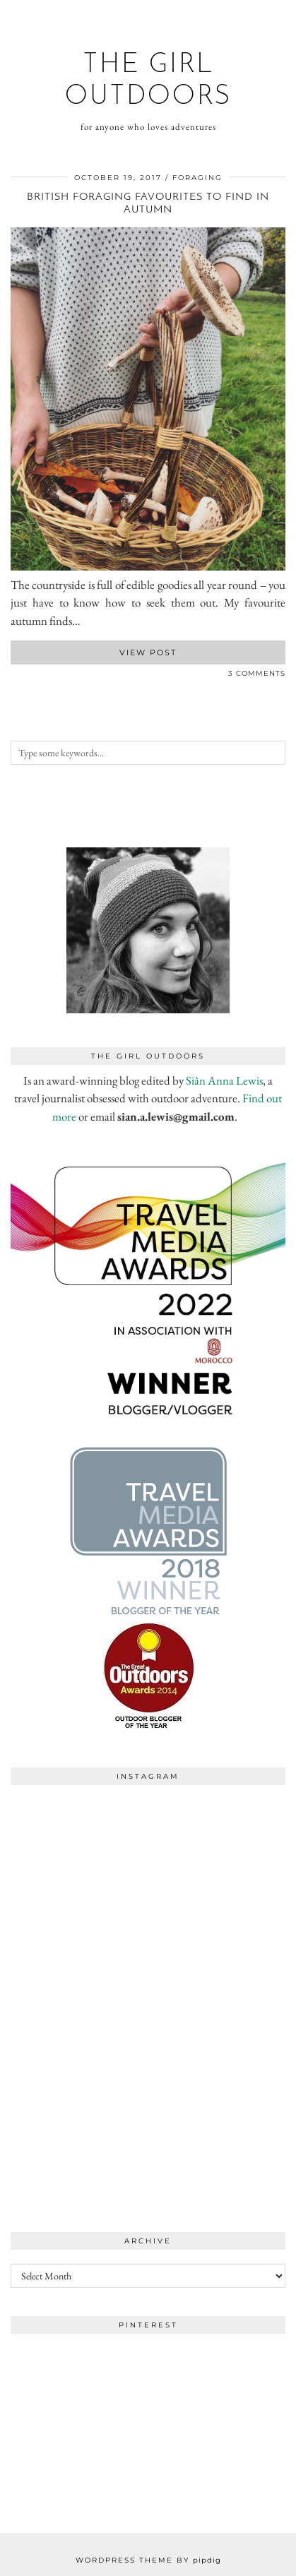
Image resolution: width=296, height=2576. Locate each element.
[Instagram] (79, 1861)
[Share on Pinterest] (28, 676)
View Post (148, 652)
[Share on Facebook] (14, 676)
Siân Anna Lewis (224, 1080)
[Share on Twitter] (21, 676)
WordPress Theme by (148, 2560)
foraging (197, 177)
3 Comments (256, 673)
